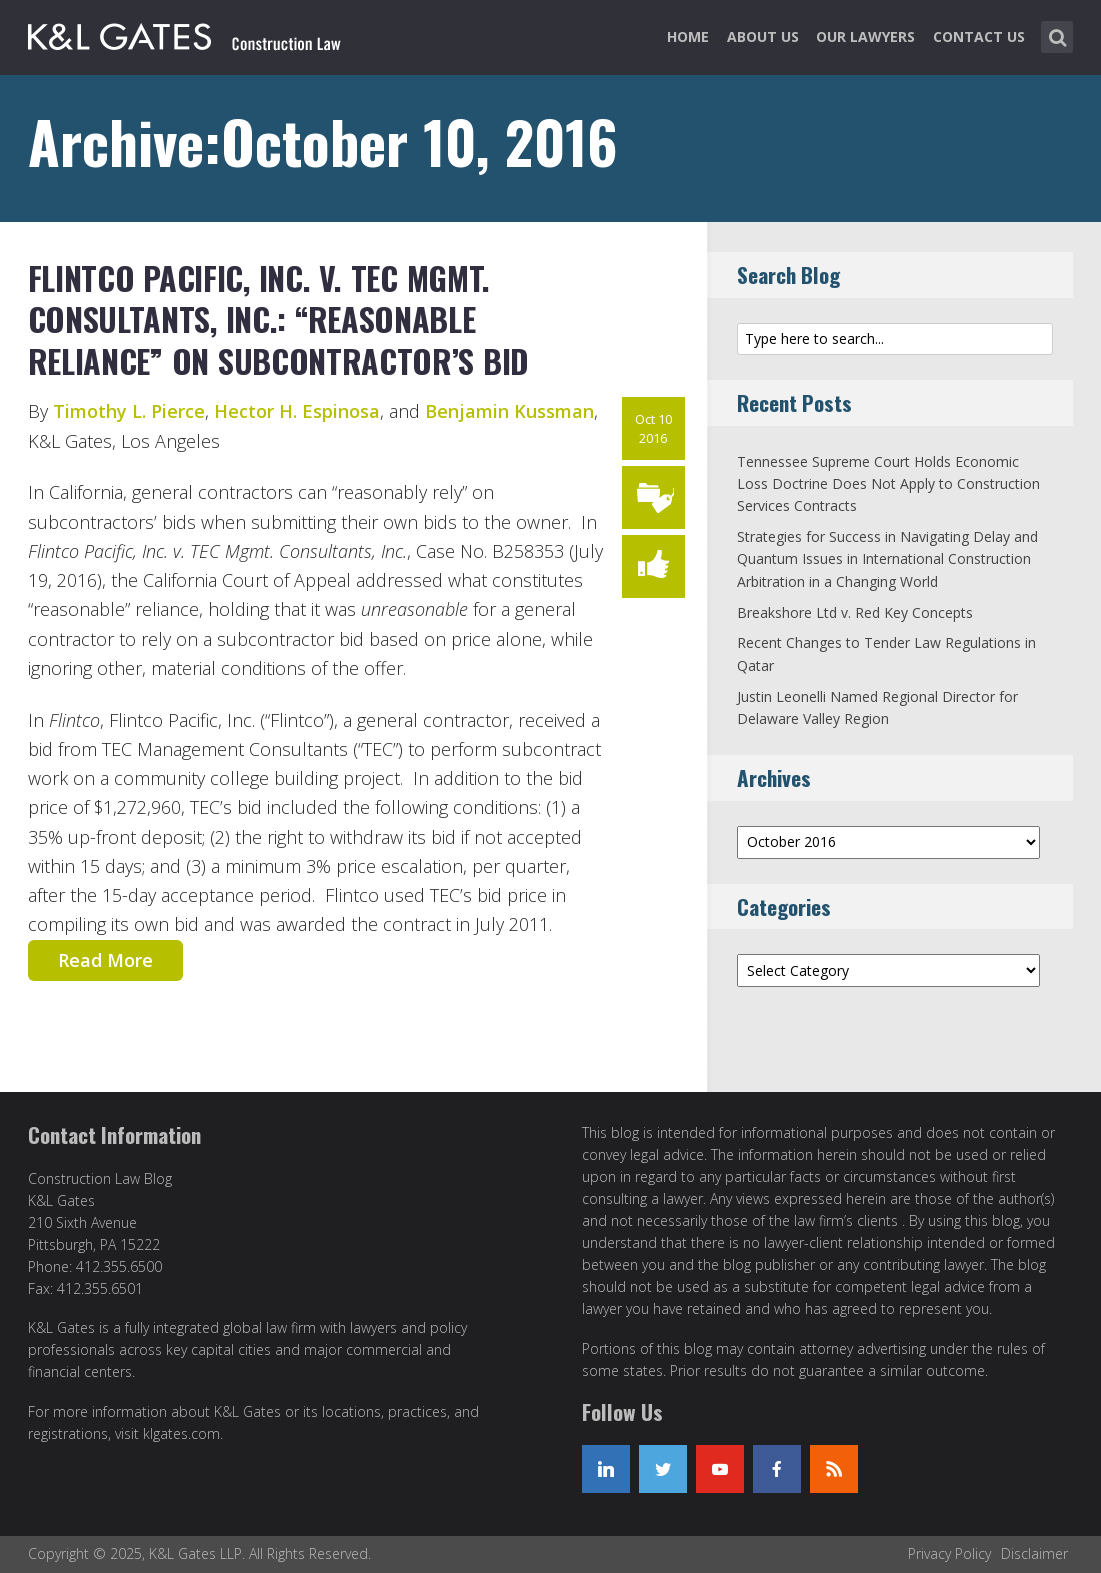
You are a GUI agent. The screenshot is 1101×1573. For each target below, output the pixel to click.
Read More (105, 960)
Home (688, 36)
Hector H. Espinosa (297, 411)
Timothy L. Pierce (129, 411)
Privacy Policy (949, 1553)
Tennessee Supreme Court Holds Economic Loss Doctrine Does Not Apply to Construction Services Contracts (888, 484)
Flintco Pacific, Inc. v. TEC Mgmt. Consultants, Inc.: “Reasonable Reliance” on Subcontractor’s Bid (279, 319)
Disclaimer (1034, 1553)
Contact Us (979, 36)
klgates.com (181, 1433)
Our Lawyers (865, 36)
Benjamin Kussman (509, 411)
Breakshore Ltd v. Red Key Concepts (855, 612)
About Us (763, 36)
